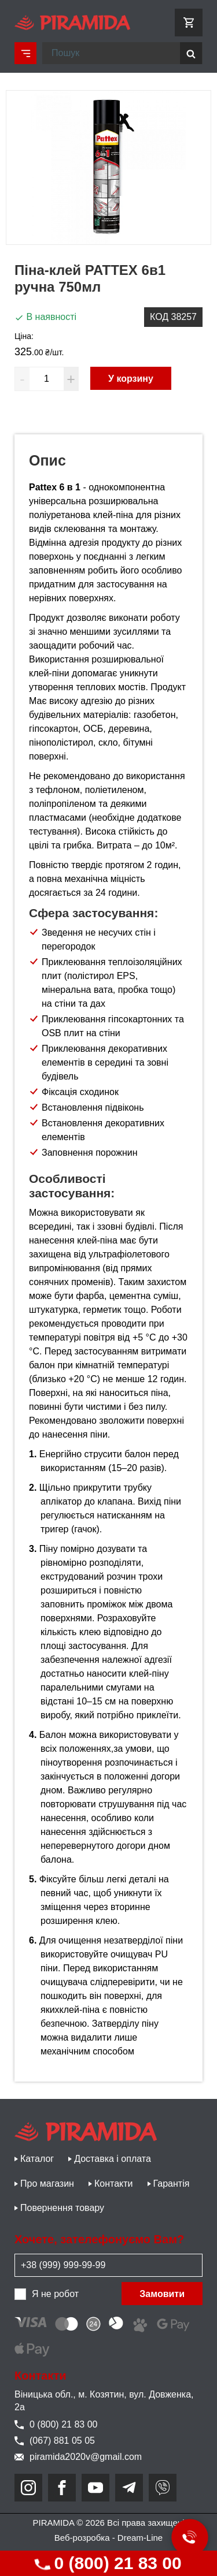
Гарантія (171, 2183)
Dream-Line (140, 2538)
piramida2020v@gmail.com (78, 2457)
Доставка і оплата (112, 2159)
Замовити (162, 2294)
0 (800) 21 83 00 (108, 2563)
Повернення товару (62, 2208)
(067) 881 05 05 (54, 2440)
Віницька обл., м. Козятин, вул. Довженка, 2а (104, 2400)
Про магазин (47, 2183)
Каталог (37, 2159)
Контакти (113, 2183)
